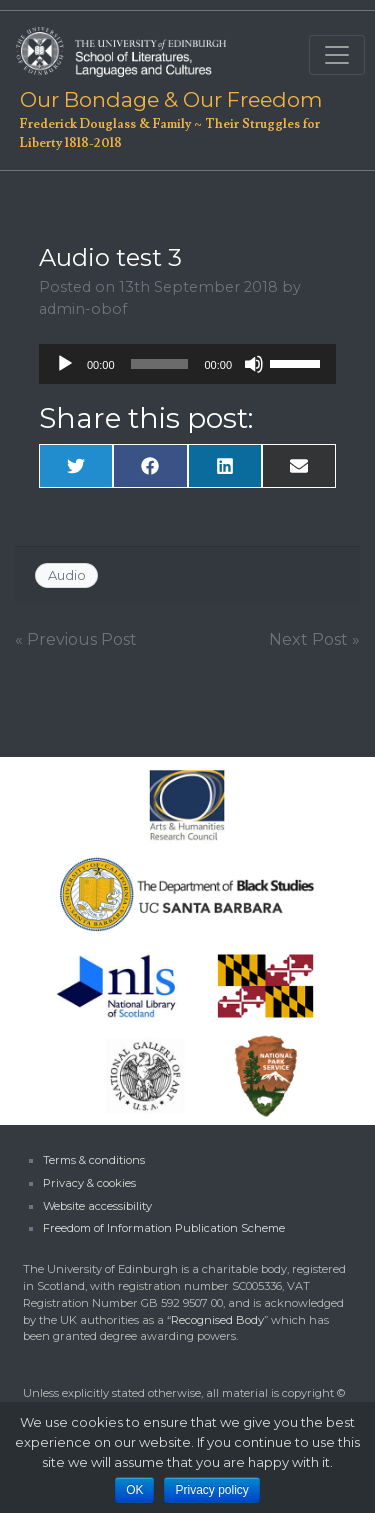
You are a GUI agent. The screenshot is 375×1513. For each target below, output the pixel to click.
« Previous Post (76, 639)
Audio (67, 575)
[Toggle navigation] (337, 55)
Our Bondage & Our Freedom (167, 99)
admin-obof (83, 309)
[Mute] (254, 364)
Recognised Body (217, 1320)
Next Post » (314, 639)
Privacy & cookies (89, 1183)
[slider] (160, 364)
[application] (187, 364)
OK (134, 1490)
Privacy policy (211, 1490)
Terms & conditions (94, 1160)
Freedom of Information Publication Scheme (164, 1228)
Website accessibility (97, 1206)
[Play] (65, 364)
